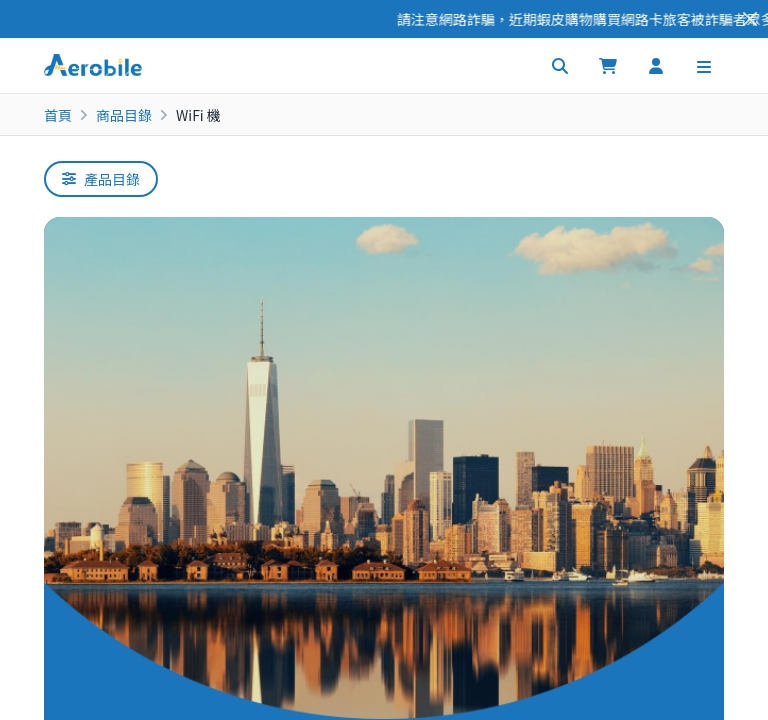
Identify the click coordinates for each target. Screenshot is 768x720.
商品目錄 (124, 115)
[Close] (750, 19)
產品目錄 (101, 179)
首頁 (58, 115)
